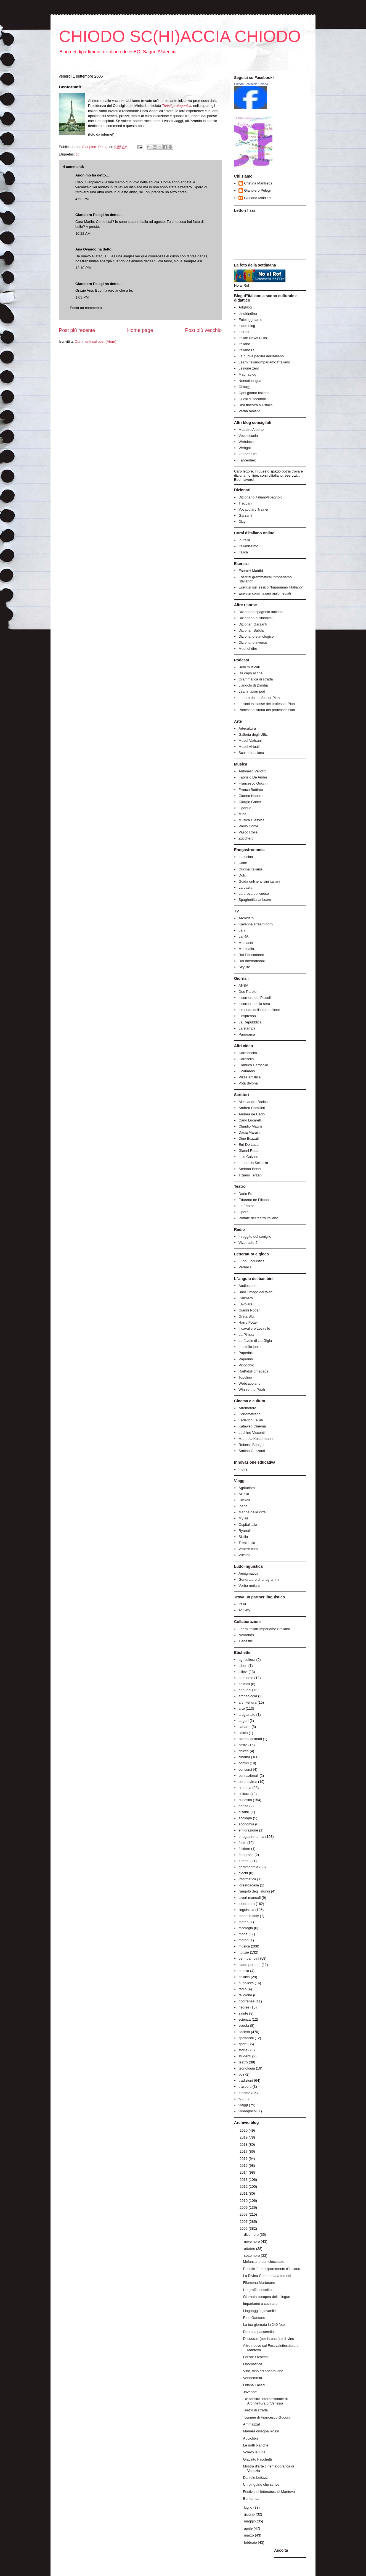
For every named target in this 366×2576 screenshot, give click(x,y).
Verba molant (249, 411)
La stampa (246, 1028)
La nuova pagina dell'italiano (261, 356)
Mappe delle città (252, 1512)
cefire (242, 1745)
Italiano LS (246, 350)
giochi (243, 1873)
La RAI (244, 936)
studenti (244, 2056)
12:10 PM (83, 268)
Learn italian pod (251, 691)
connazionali (248, 1775)
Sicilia (243, 1537)
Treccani (245, 503)
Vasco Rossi (248, 832)
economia (246, 1824)
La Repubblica (249, 1022)
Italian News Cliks (252, 338)
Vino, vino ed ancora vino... (264, 2371)
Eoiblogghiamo (250, 320)
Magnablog (247, 374)
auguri (243, 1721)
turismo (244, 2093)
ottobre (250, 2249)
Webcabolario (249, 1383)
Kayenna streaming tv (255, 924)
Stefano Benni (249, 1169)
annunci (244, 1690)
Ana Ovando (86, 249)
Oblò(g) (244, 387)
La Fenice (246, 1206)
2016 (244, 2159)
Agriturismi (246, 1488)
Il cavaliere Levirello (254, 1328)
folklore (244, 1849)
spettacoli (246, 2038)
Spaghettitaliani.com (254, 900)
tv (239, 2099)
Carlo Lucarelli (249, 1120)
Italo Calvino (248, 1157)
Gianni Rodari (249, 1151)
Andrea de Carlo (251, 1114)
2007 (244, 2221)
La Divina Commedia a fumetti (267, 2276)
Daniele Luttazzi (256, 2477)
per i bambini (248, 1958)
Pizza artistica (249, 1077)
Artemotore (247, 1408)
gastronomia (248, 1867)
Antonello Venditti (252, 771)
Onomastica (252, 2364)
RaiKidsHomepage (253, 1371)
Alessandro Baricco (253, 1102)
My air (243, 1518)
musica (244, 1946)
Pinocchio (246, 1365)
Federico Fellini (250, 1420)
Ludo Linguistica (251, 1261)
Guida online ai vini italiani (259, 881)
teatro (243, 2062)
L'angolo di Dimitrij (253, 685)
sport (242, 2044)
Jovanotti (250, 2392)
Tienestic (245, 1641)
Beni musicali (249, 667)
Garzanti (245, 515)
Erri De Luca (248, 1144)
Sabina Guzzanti (251, 1451)
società (244, 2032)
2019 (244, 2137)
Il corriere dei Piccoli (254, 998)
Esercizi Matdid (250, 571)
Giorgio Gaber (249, 802)
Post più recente (77, 330)
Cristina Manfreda (258, 183)
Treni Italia (246, 1543)
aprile (249, 2528)
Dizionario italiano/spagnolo (260, 497)
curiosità (245, 1800)
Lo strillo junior (250, 1347)
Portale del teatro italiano (258, 1218)
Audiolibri (250, 2438)
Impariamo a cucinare (260, 2303)
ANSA (243, 985)
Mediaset (245, 943)
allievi (243, 1672)
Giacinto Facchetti (257, 2459)
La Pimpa (246, 1334)
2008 (244, 2214)
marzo (249, 2535)
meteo (243, 1922)
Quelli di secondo (252, 399)
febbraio (251, 2542)
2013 (244, 2180)
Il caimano (246, 1071)
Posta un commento (86, 308)
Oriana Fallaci (254, 2385)
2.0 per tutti (247, 454)
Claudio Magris (250, 1126)
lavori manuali (249, 1898)
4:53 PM (82, 199)
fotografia (245, 1855)
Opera (243, 1212)
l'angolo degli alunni (254, 1891)
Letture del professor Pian (259, 698)
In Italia (244, 540)
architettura (247, 1702)
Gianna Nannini (250, 796)
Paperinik (245, 1353)
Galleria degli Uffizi (253, 734)
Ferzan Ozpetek (256, 2357)
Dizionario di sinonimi (255, 618)
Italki (242, 1604)
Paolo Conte (248, 826)
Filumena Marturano (259, 2283)
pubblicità (246, 1983)
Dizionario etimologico (256, 636)
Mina (242, 814)
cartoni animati (250, 1739)
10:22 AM (83, 233)
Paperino (245, 1359)
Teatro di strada (255, 2410)
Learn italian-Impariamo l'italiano (264, 362)
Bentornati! (251, 2498)
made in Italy (248, 1916)
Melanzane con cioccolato (263, 2262)
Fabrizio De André (252, 777)
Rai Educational (251, 955)
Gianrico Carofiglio (253, 1065)
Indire (243, 1469)
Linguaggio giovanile (259, 2311)
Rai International (251, 961)
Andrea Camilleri (251, 1108)
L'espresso (247, 1016)
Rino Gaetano (254, 2318)
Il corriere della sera (254, 1004)
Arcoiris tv (246, 918)
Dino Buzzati (248, 1138)
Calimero (245, 1298)
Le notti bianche (255, 2445)
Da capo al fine (250, 673)
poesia (243, 1971)
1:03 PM (82, 297)
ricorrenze (246, 2001)
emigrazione (248, 1830)
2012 (244, 2186)
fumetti (243, 1861)
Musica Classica (251, 820)
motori (243, 1940)
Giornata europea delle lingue (266, 2297)
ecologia (245, 1818)
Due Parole (247, 991)
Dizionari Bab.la (251, 630)
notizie (243, 1952)
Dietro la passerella (258, 2332)
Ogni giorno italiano (253, 393)
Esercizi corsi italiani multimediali (264, 593)
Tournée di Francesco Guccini (266, 2417)
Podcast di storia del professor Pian (266, 710)
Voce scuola (248, 436)
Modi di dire (247, 648)
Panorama (246, 1034)
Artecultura (247, 728)
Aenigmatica (248, 1573)
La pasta (245, 887)
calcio (243, 1733)
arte (241, 1708)
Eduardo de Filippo (253, 1200)
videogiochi (247, 2111)
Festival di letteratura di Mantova (269, 2492)
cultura (243, 1794)
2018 (244, 2144)
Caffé (242, 863)
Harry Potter (248, 1322)
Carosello (246, 1059)
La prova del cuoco (253, 893)
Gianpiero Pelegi (89, 215)
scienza (244, 2019)
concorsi (245, 1769)
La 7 (241, 930)
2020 (244, 2130)
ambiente (245, 1678)
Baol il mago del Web (255, 1292)
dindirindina (247, 314)
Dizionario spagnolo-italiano (260, 612)
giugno (250, 2514)
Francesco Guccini (253, 783)
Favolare (245, 1304)
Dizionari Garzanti (252, 624)
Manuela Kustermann (255, 1439)
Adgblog (245, 307)
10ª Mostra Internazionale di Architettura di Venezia (265, 2401)
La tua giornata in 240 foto (264, 2324)
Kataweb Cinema (252, 1426)
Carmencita (247, 1053)
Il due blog (246, 326)
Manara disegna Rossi (261, 2431)
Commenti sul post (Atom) (95, 341)
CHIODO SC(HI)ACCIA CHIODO (180, 36)
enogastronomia (251, 1837)
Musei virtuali (248, 747)
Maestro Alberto (251, 429)
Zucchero (245, 838)
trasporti (244, 2086)
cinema (244, 1757)
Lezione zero (248, 368)
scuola (243, 2025)
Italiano (244, 344)
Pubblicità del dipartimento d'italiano (271, 2269)
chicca (243, 1751)
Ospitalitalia (247, 1524)
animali (244, 1684)
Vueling (244, 1555)
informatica (247, 1879)
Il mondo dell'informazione (259, 1010)
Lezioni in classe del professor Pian (266, 704)
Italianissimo (248, 546)
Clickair (244, 1500)
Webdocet (246, 442)
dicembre (252, 2234)
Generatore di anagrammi (258, 1579)
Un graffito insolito (257, 2290)
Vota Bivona (248, 1083)
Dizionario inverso (252, 642)
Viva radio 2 (247, 1243)
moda (243, 1934)
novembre (252, 2241)
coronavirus (247, 1782)
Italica (243, 552)
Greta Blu (246, 1316)
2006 (244, 2228)
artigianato (246, 1714)
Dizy (241, 521)
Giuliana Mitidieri (257, 198)
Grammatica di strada (255, 679)
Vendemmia (252, 2378)
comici (243, 1763)
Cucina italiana (250, 869)
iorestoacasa (248, 1885)
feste (242, 1843)
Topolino (245, 1377)
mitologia (245, 1928)
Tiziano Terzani (250, 1175)
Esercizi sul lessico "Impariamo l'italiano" (270, 587)
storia (242, 2050)
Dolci (242, 875)
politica (244, 1977)
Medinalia (246, 949)
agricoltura (246, 1659)
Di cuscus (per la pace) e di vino (268, 2339)
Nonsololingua (249, 381)
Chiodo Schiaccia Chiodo (251, 84)
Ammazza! (251, 2424)
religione (245, 1995)
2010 (244, 2200)
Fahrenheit (247, 460)
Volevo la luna (254, 2452)
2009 (244, 2207)
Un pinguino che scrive (261, 2484)
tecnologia (246, 2068)
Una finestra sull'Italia (255, 405)
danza (243, 1806)
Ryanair (244, 1531)
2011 (244, 2193)
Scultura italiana (251, 753)
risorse (243, 2007)
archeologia (247, 1696)
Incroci (243, 332)
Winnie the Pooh (251, 1389)
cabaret (244, 1727)
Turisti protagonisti (176, 106)
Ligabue (244, 808)
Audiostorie (247, 1286)
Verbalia (244, 1267)
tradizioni (245, 2080)
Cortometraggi (249, 1414)
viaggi (243, 2105)
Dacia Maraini (249, 1132)
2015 (244, 2165)
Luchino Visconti (251, 1432)
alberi (242, 1666)
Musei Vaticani (250, 740)
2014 (244, 2172)
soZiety (244, 1610)
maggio (250, 2521)
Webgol (244, 448)
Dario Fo (245, 1194)
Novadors (246, 1635)
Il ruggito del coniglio (254, 1236)
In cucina (245, 857)
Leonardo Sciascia (253, 1163)
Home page (140, 330)
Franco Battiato (250, 790)
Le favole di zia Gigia (255, 1341)
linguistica (246, 1910)
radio (242, 1989)
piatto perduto (249, 1965)
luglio (248, 2507)
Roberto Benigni (251, 1445)
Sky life (244, 967)
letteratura (246, 1904)
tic (77, 154)
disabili (244, 1812)
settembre (252, 2255)
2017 (244, 2151)
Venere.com (248, 1549)
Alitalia (243, 1494)
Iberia (243, 1506)
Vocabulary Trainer (253, 509)
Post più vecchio (203, 330)
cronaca (244, 1788)
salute (243, 2013)
